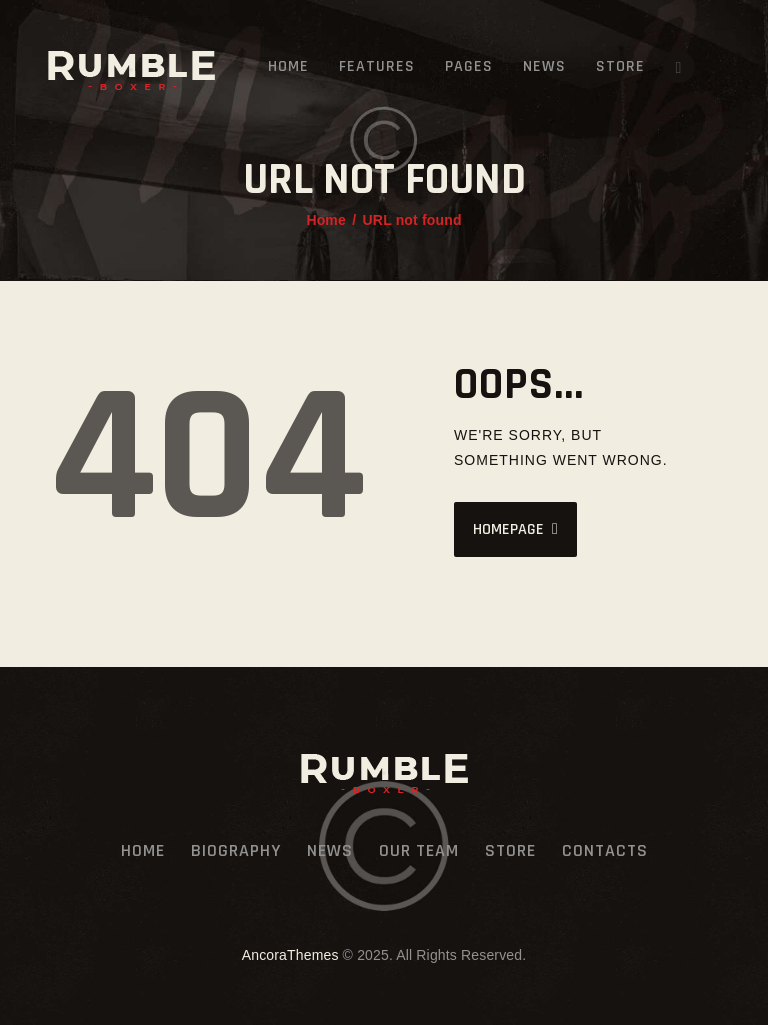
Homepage (508, 529)
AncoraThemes (290, 955)
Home (326, 220)
